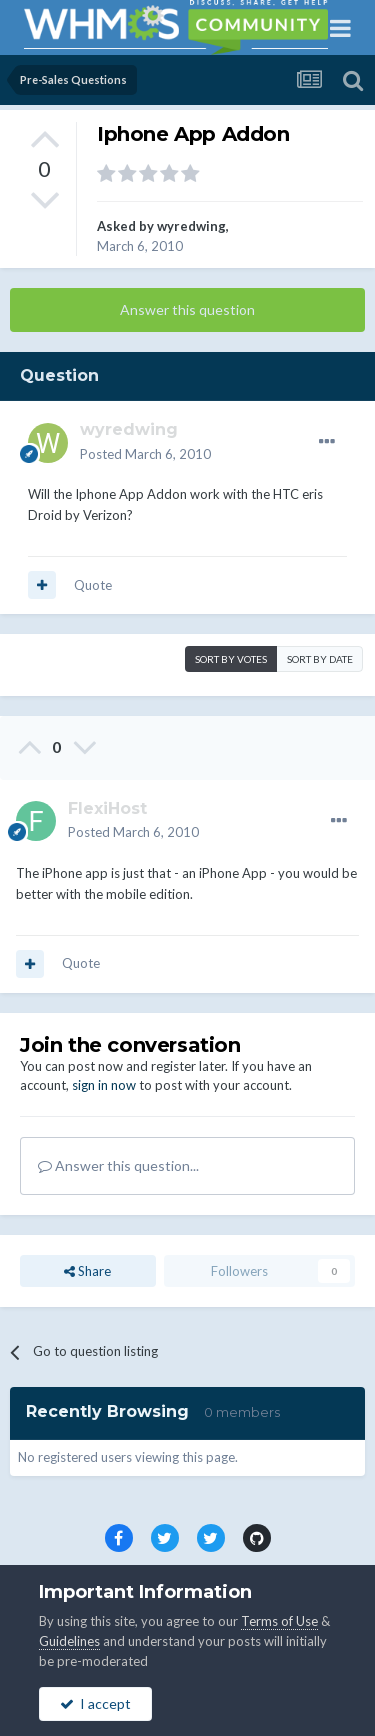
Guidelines (69, 1641)
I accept (95, 1703)
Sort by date (320, 659)
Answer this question (187, 309)
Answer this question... (118, 1165)
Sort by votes (231, 659)
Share (87, 1271)
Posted (145, 454)
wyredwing (191, 226)
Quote (93, 585)
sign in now (104, 1085)
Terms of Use (279, 1621)
